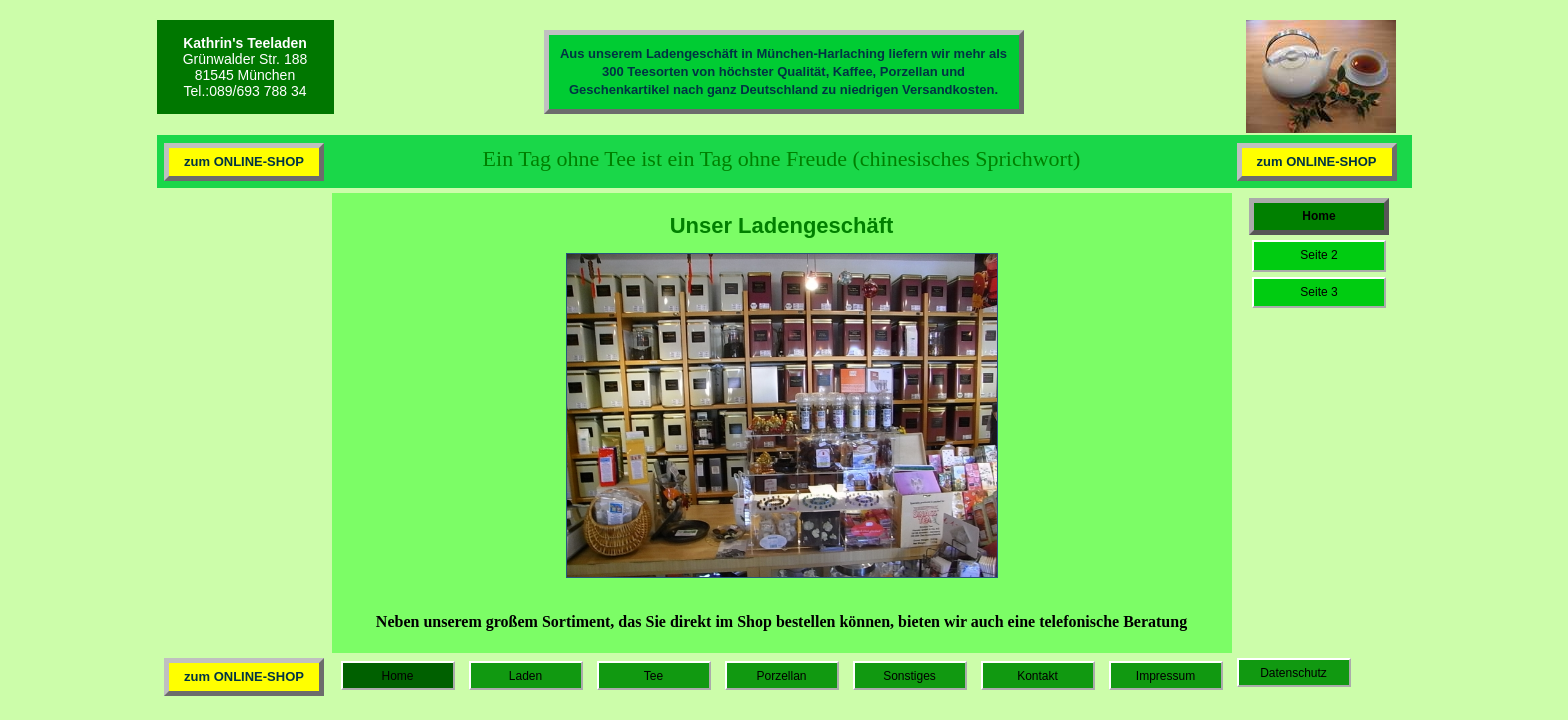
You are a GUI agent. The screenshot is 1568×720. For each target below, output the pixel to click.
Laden (525, 676)
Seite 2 (1318, 255)
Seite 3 (1318, 292)
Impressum (1165, 676)
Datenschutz (1293, 673)
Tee (653, 676)
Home (1318, 216)
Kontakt (1037, 676)
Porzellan (781, 676)
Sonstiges (909, 676)
